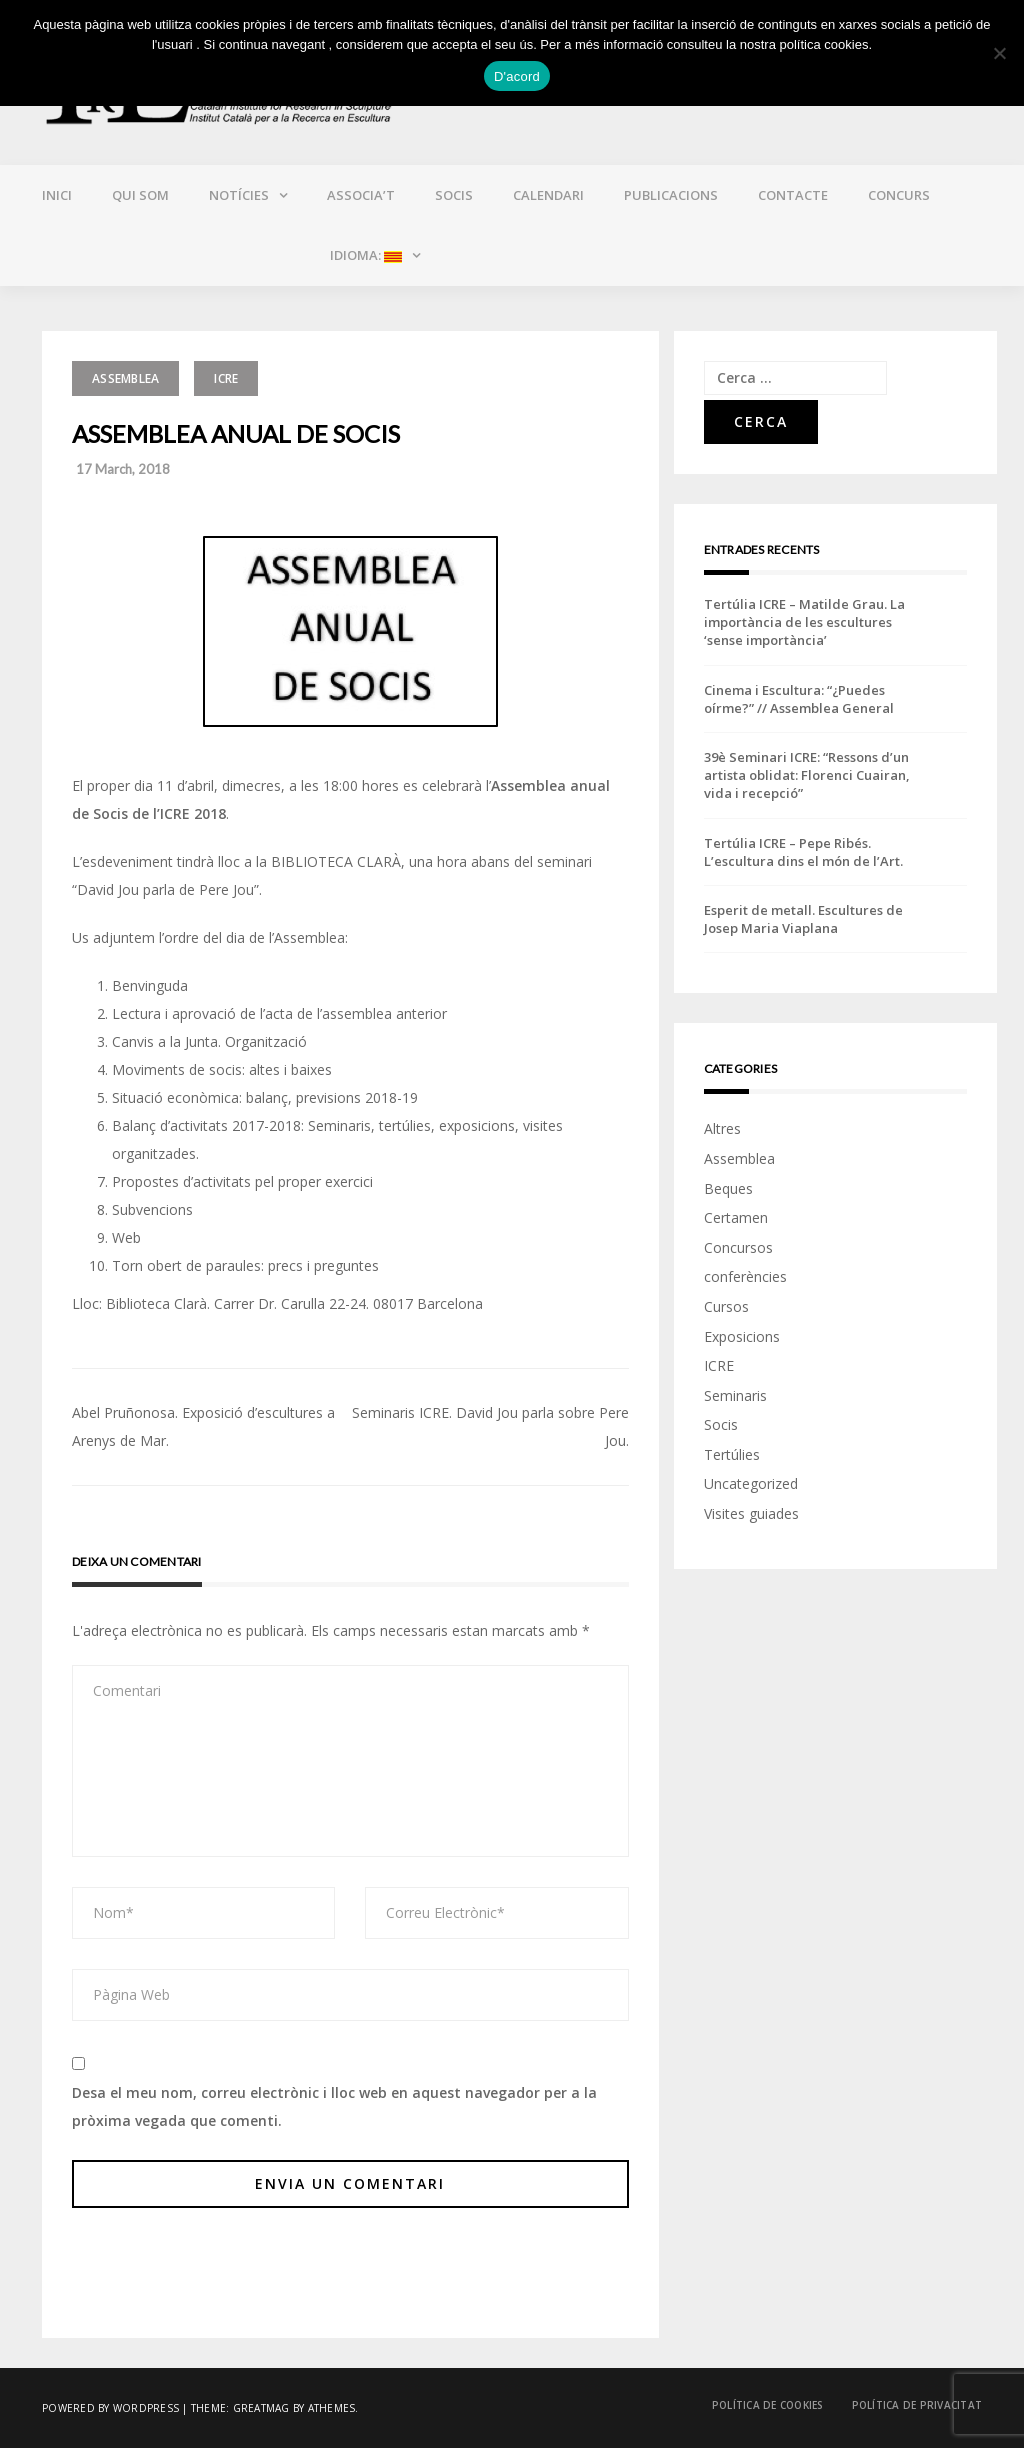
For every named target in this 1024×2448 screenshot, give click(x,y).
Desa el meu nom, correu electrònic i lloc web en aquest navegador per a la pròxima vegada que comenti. (334, 2106)
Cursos (726, 1306)
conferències (745, 1276)
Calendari (548, 195)
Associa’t (361, 195)
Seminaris (735, 1395)
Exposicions (742, 1336)
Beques (728, 1188)
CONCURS (899, 195)
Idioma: (364, 255)
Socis (454, 195)
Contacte (793, 195)
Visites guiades (751, 1513)
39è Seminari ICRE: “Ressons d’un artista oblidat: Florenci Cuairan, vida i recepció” (807, 775)
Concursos (738, 1247)
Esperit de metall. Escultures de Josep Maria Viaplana (803, 919)
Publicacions (671, 195)
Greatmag (261, 2408)
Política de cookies (768, 2405)
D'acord (517, 76)
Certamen (736, 1217)
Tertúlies (732, 1454)
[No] (999, 53)
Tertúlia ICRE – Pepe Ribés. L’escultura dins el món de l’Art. (803, 852)
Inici (57, 195)
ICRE (226, 378)
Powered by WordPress (110, 2408)
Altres (722, 1128)
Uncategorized (751, 1483)
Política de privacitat (917, 2405)
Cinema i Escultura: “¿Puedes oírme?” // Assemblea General (799, 699)
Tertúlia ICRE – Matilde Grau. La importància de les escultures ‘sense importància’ (804, 622)
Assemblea (125, 378)
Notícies (239, 195)
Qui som (140, 195)
